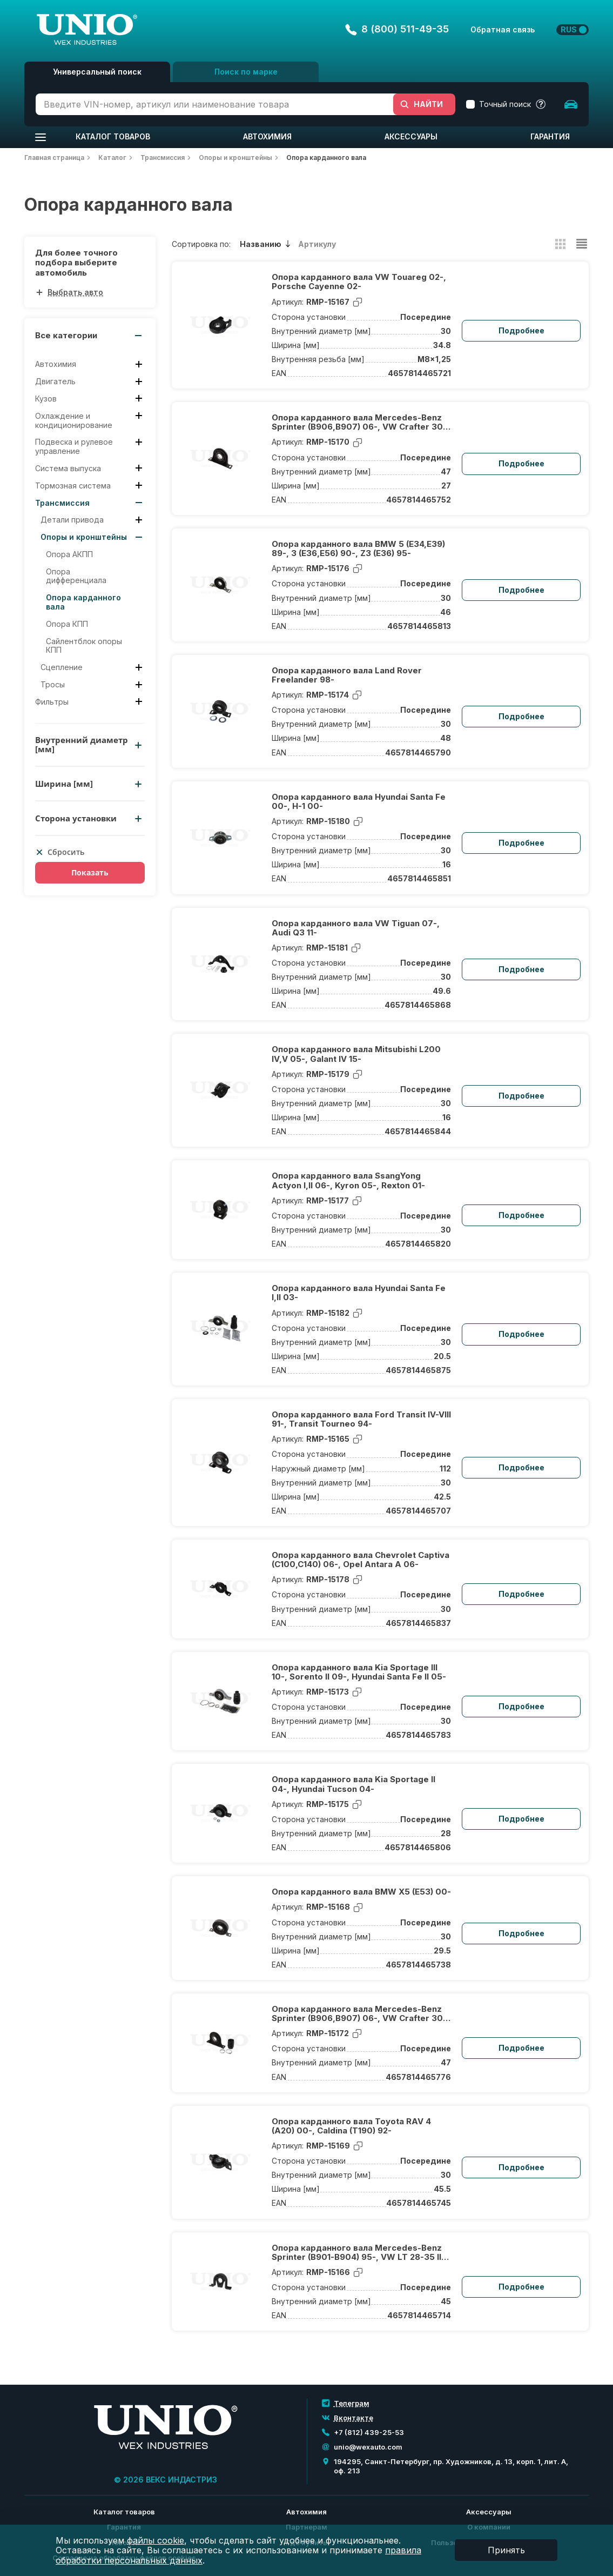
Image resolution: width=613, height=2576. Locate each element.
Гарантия (550, 136)
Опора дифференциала (76, 576)
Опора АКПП (69, 554)
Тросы (53, 684)
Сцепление (62, 667)
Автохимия (267, 136)
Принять (506, 2550)
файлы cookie (155, 2540)
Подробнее (521, 330)
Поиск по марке (246, 71)
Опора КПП (67, 624)
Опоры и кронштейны (84, 537)
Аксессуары (411, 136)
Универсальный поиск (97, 71)
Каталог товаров (113, 136)
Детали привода (72, 520)
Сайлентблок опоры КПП (84, 646)
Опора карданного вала (83, 602)
